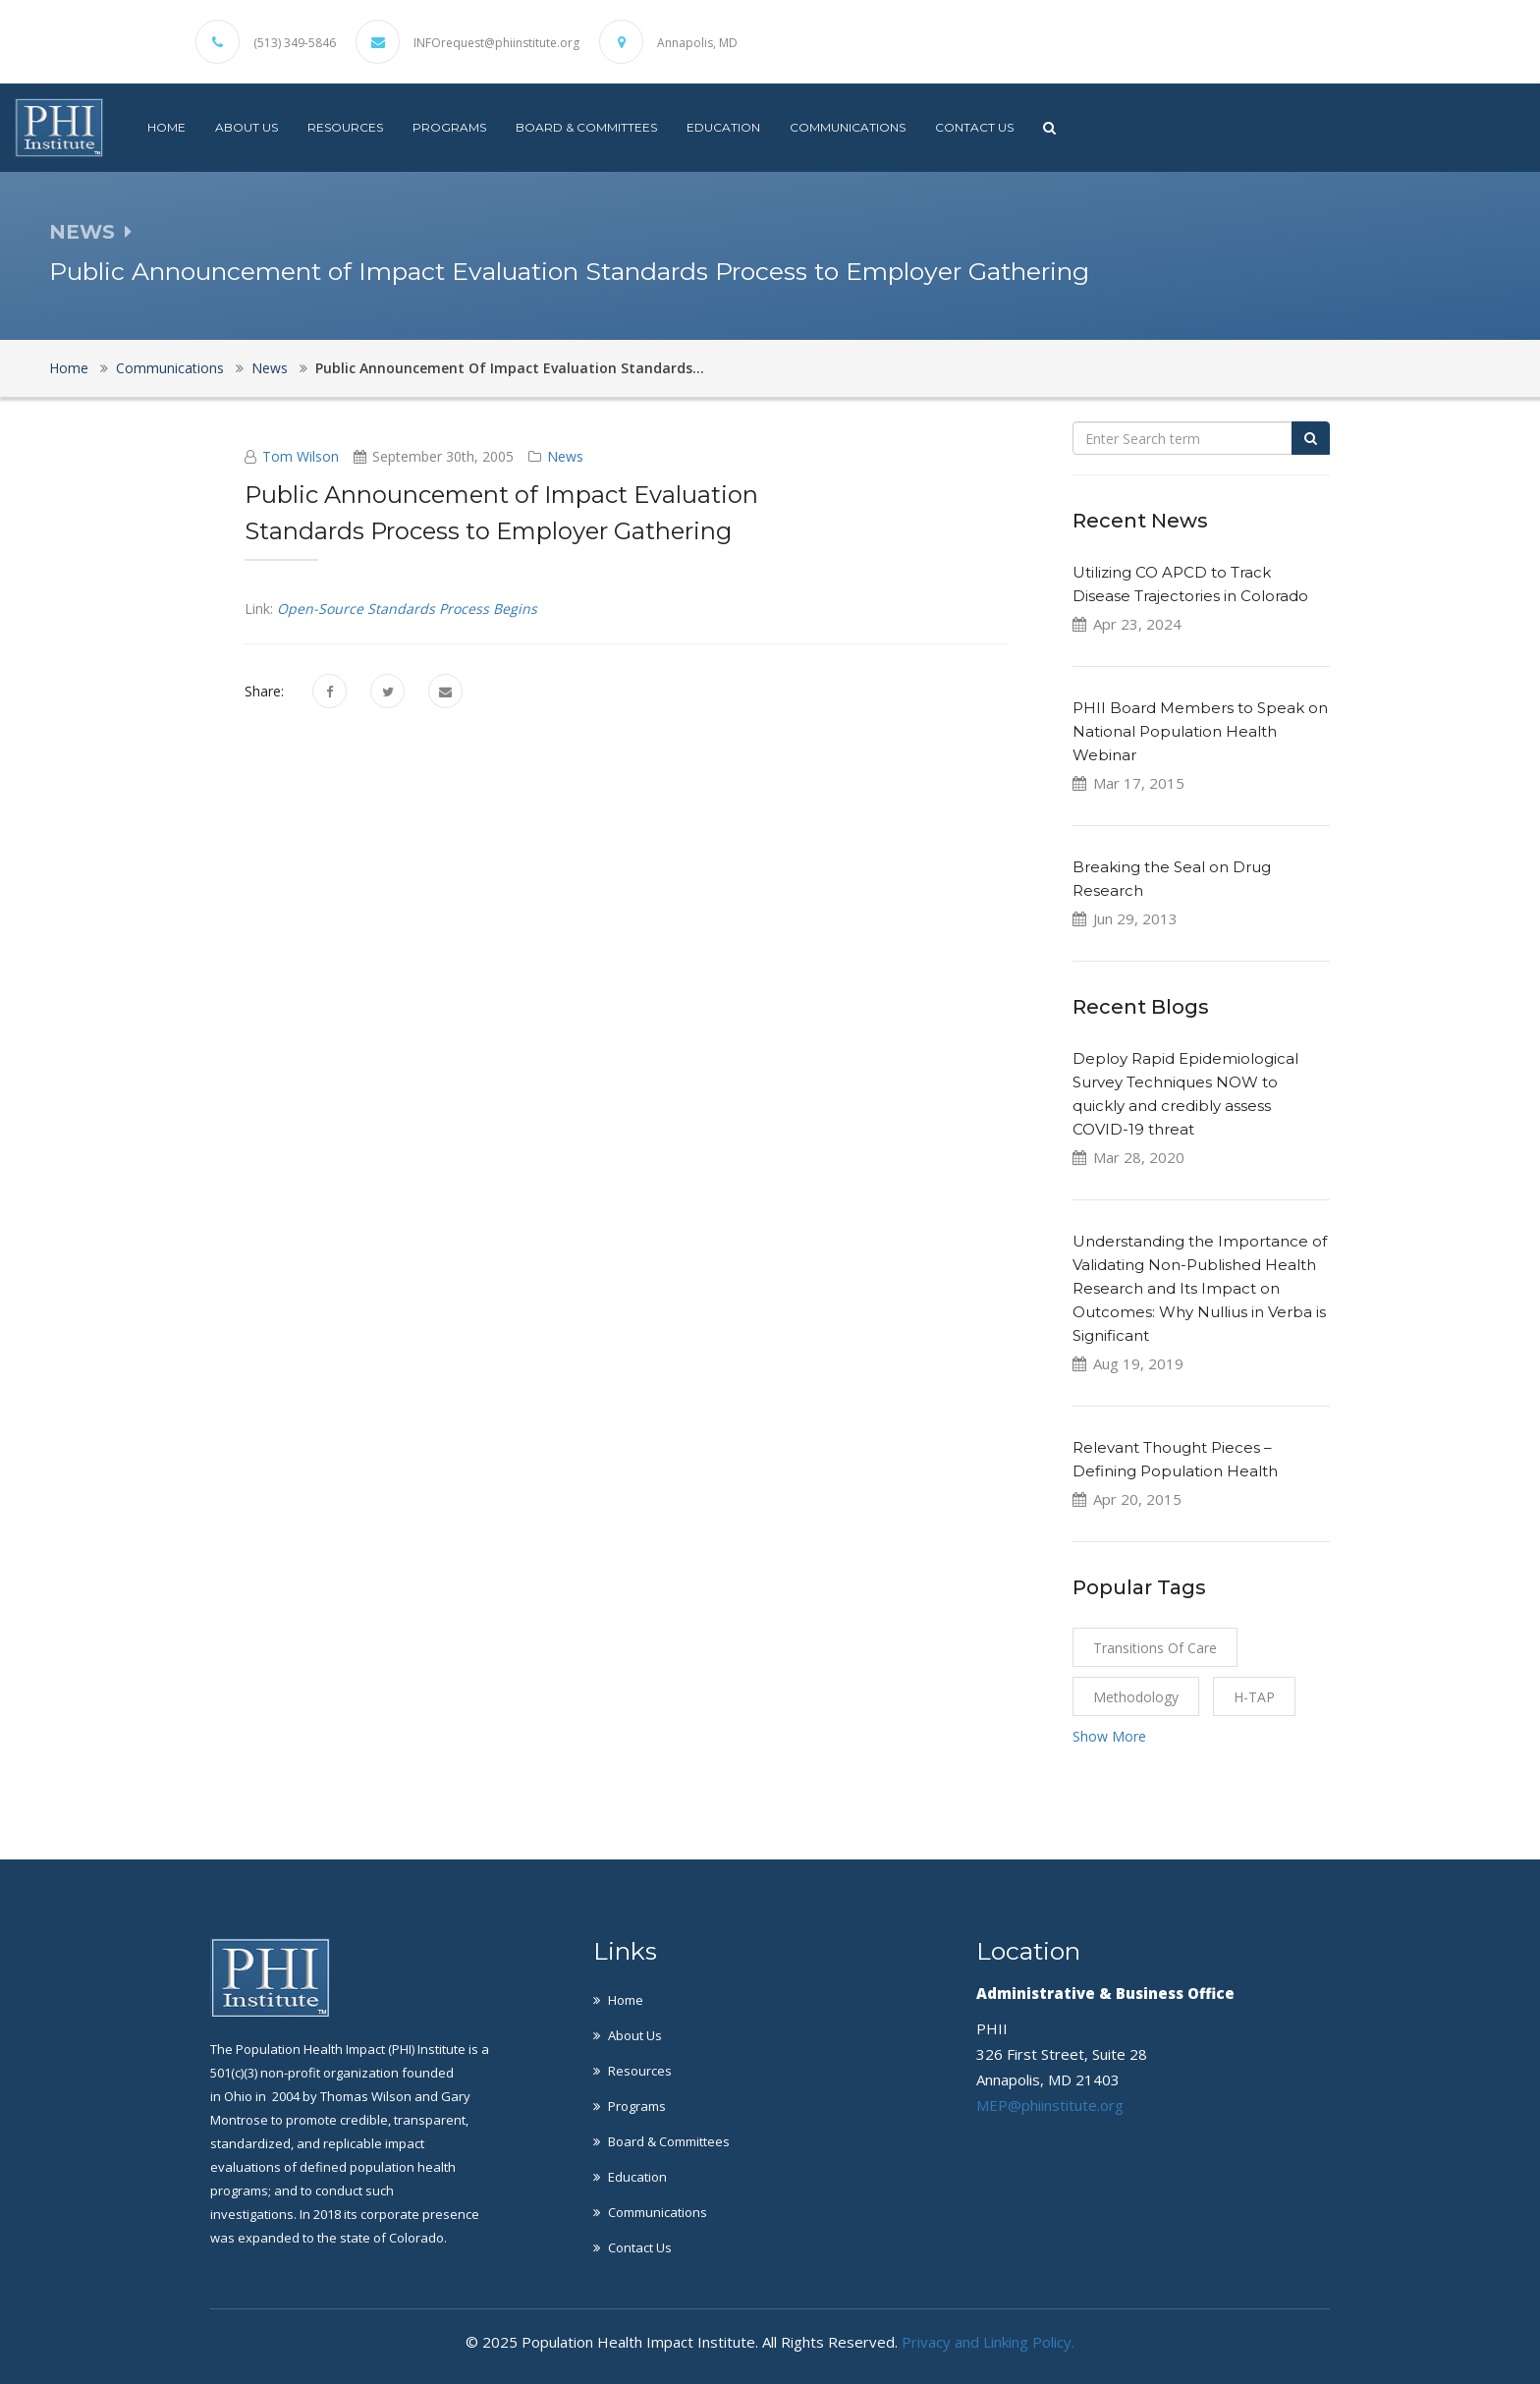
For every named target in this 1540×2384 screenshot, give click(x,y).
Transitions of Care (1155, 1647)
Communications (848, 127)
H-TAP (1254, 1697)
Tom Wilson (300, 456)
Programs (449, 127)
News (269, 368)
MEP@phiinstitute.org (1050, 2105)
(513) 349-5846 (294, 43)
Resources (345, 127)
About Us (246, 127)
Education (723, 127)
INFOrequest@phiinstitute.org (496, 43)
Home (166, 127)
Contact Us (974, 127)
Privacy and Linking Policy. (988, 2342)
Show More (1109, 1736)
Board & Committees (586, 127)
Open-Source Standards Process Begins (407, 608)
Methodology (1136, 1697)
